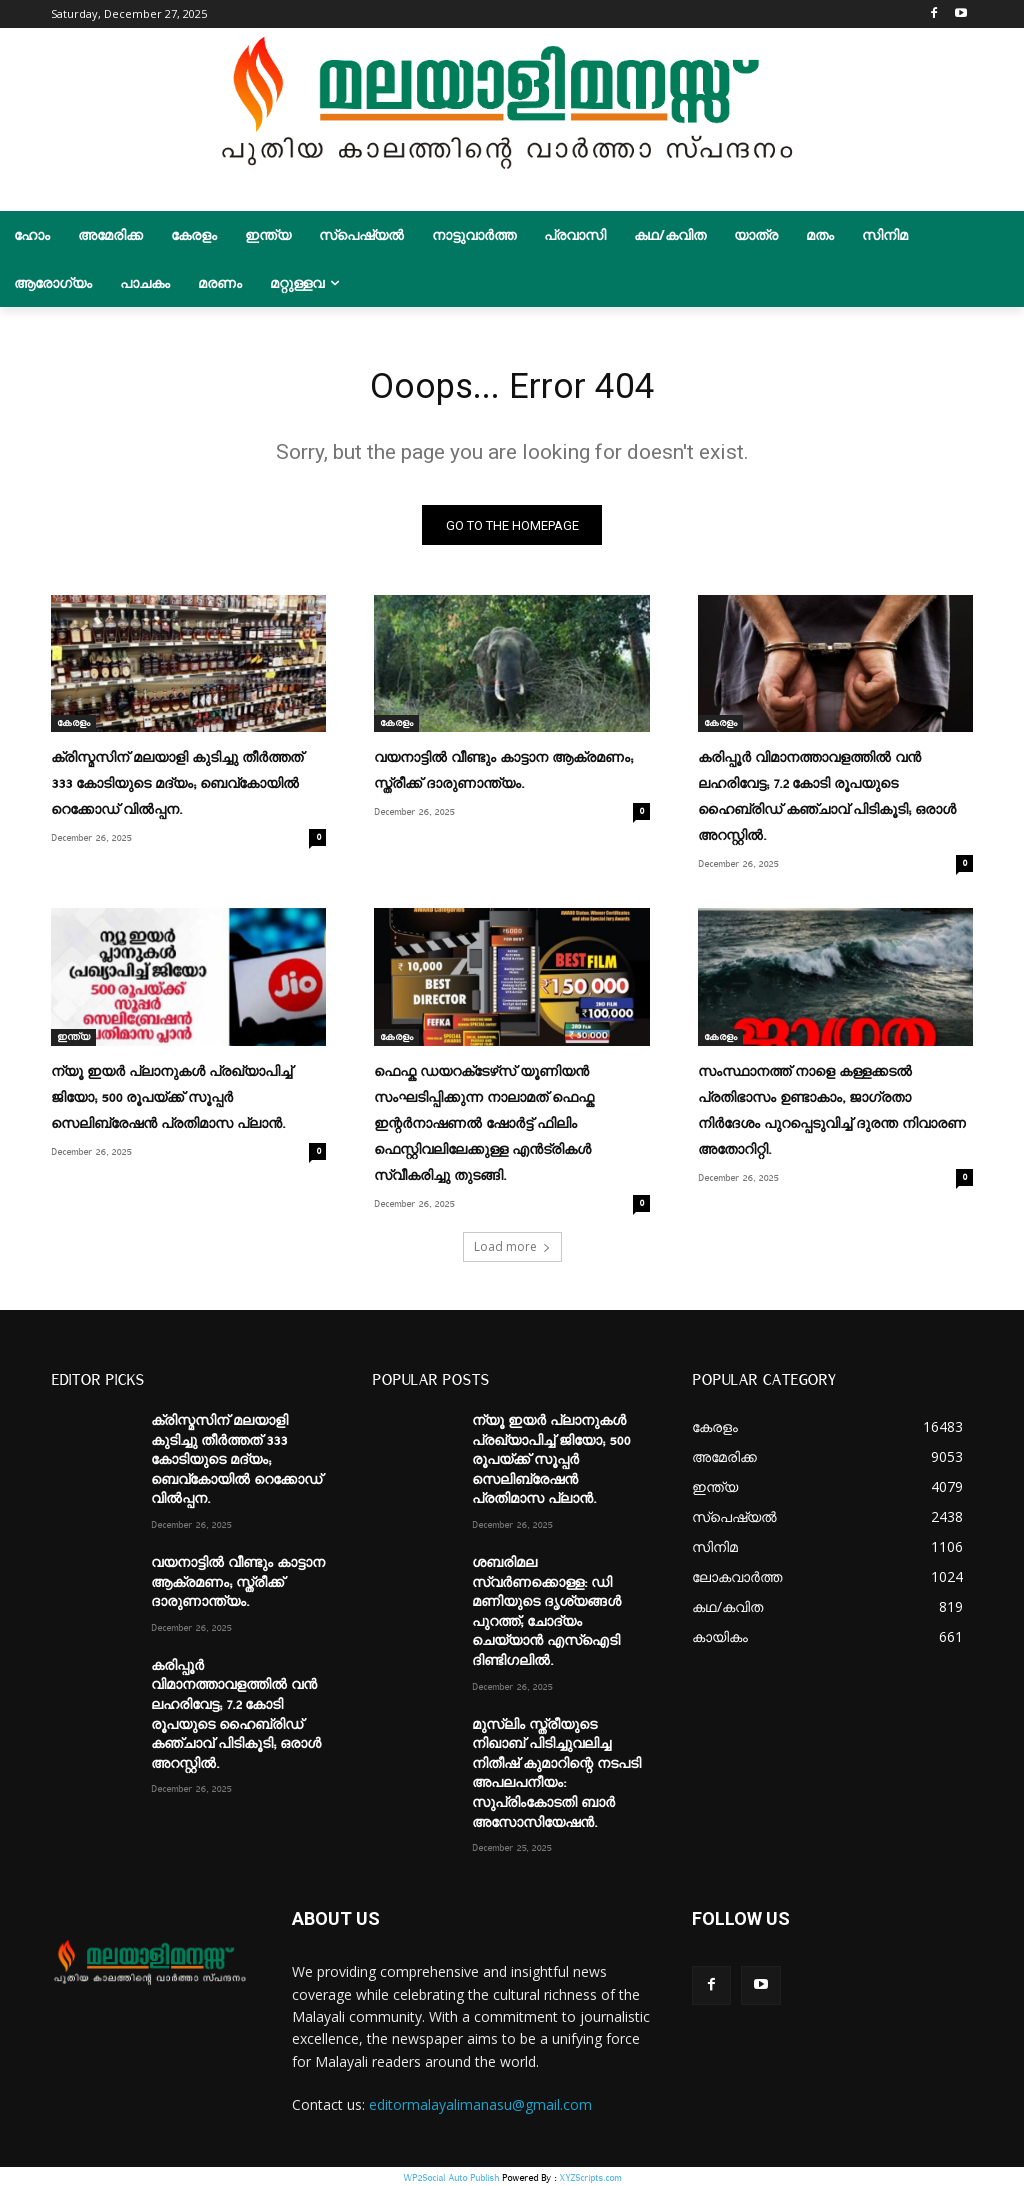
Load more (512, 1244)
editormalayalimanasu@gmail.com (480, 2102)
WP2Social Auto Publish (451, 2175)
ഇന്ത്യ (73, 1040)
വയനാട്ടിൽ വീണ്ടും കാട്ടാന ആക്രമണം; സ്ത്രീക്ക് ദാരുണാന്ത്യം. (238, 1580)
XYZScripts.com (590, 2175)
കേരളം (73, 731)
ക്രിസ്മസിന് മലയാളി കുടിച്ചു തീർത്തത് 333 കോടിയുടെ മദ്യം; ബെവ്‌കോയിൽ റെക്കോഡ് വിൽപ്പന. (177, 791)
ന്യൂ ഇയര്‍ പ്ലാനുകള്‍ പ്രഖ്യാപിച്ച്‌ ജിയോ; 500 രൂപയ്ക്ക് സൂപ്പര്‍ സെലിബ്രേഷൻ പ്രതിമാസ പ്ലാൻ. (171, 1100)
